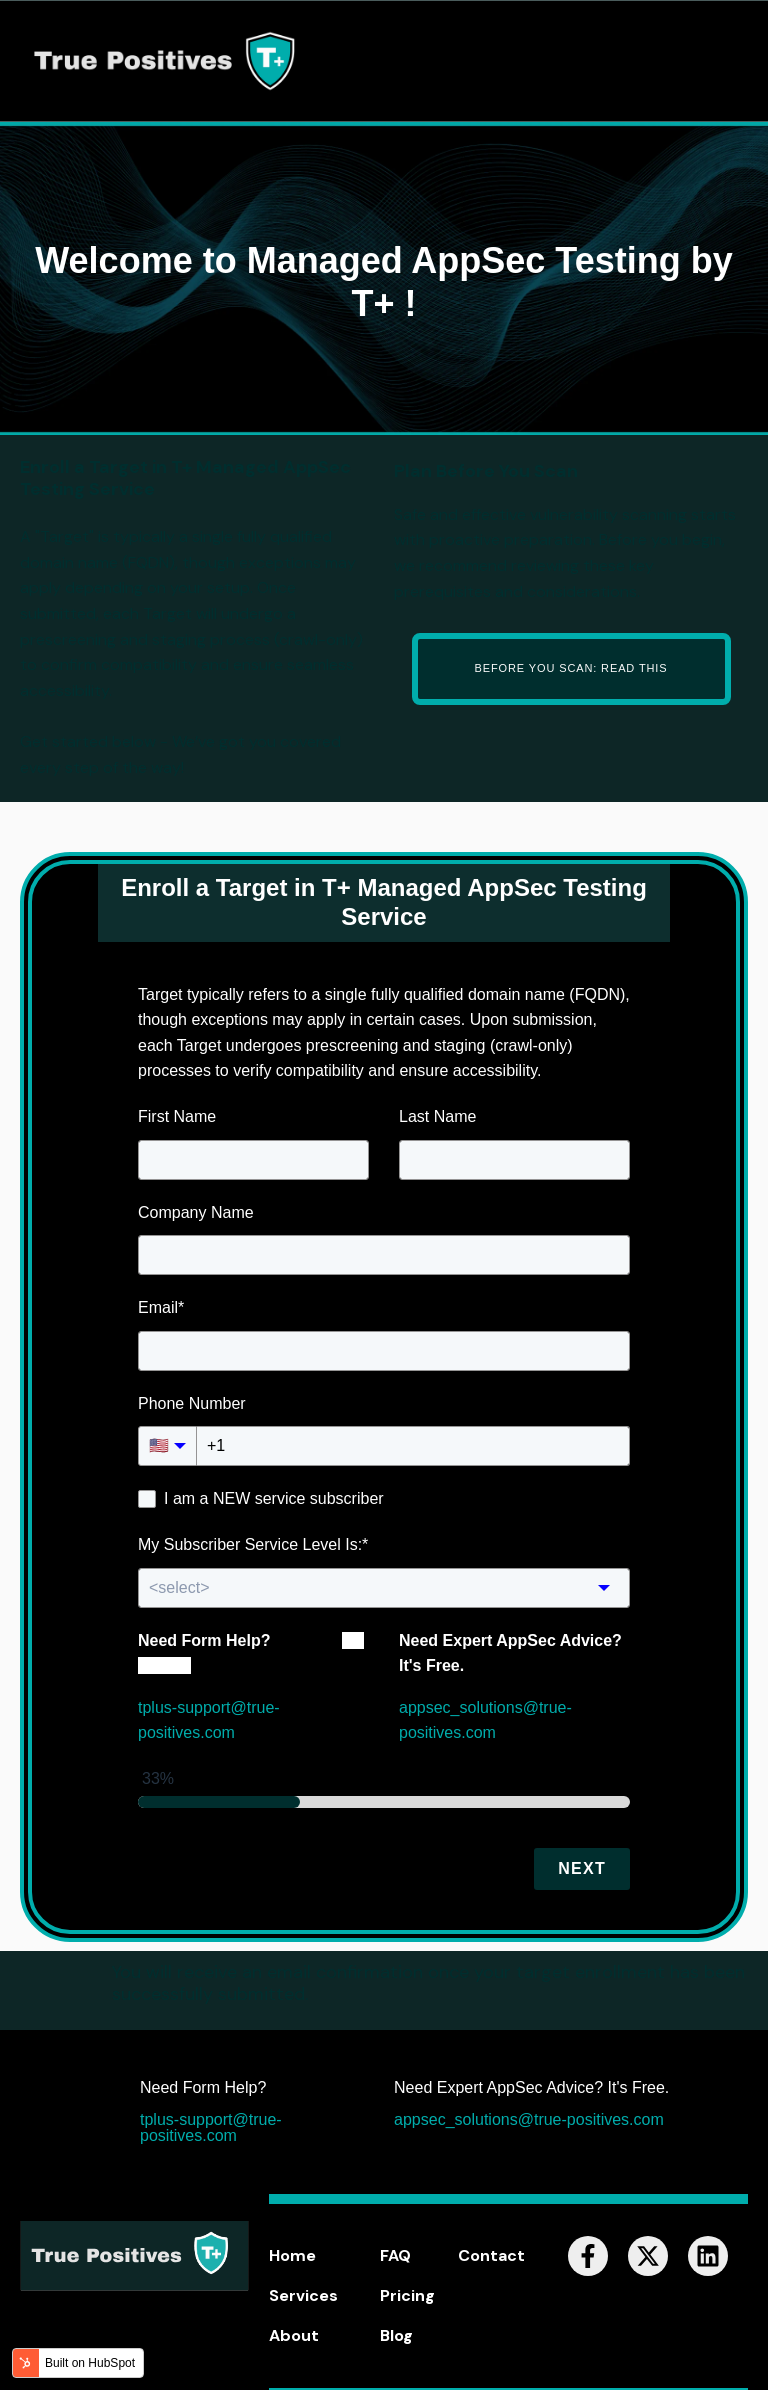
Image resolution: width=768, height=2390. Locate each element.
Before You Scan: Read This (571, 668)
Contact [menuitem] (491, 2255)
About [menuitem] (294, 2335)
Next (582, 1868)
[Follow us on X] (648, 2256)
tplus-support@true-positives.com (211, 2127)
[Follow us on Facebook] (588, 2256)
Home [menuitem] (292, 2255)
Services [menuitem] (303, 2295)
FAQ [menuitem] (395, 2255)
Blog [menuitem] (396, 2335)
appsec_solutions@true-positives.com (529, 2119)
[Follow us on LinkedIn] (708, 2256)
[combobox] (384, 1588)
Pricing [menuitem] (407, 2295)
